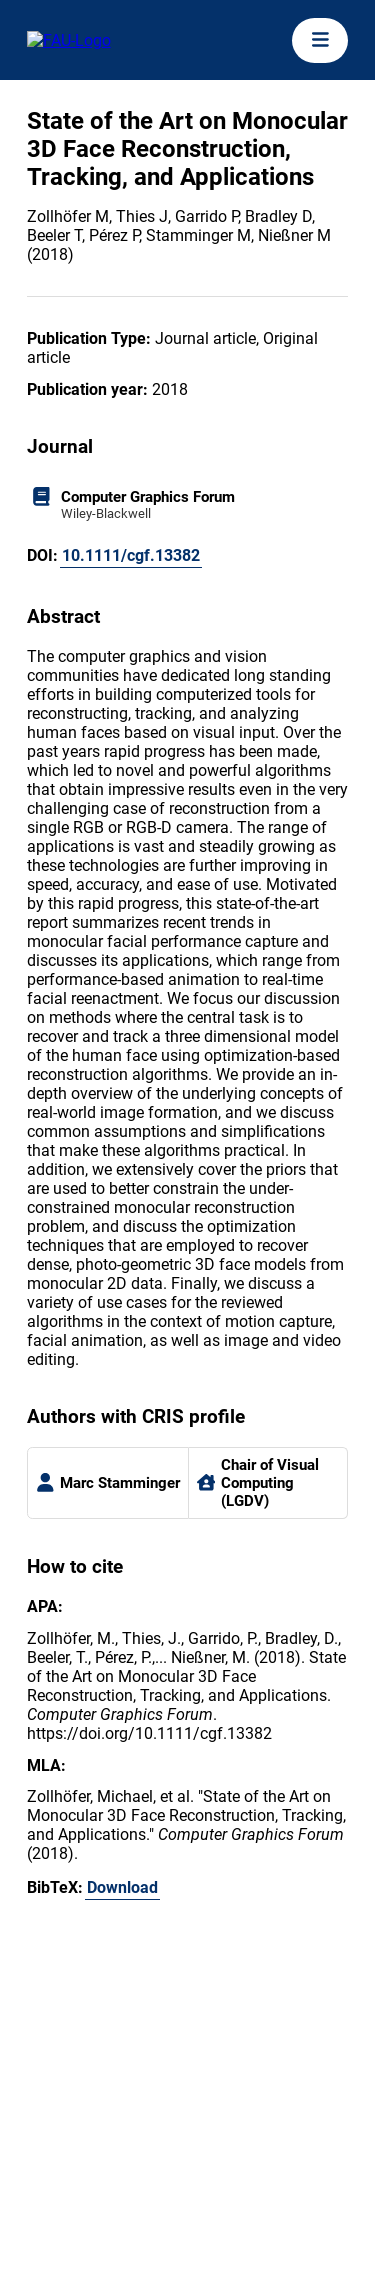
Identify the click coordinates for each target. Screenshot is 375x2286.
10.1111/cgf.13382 (131, 555)
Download (122, 1887)
